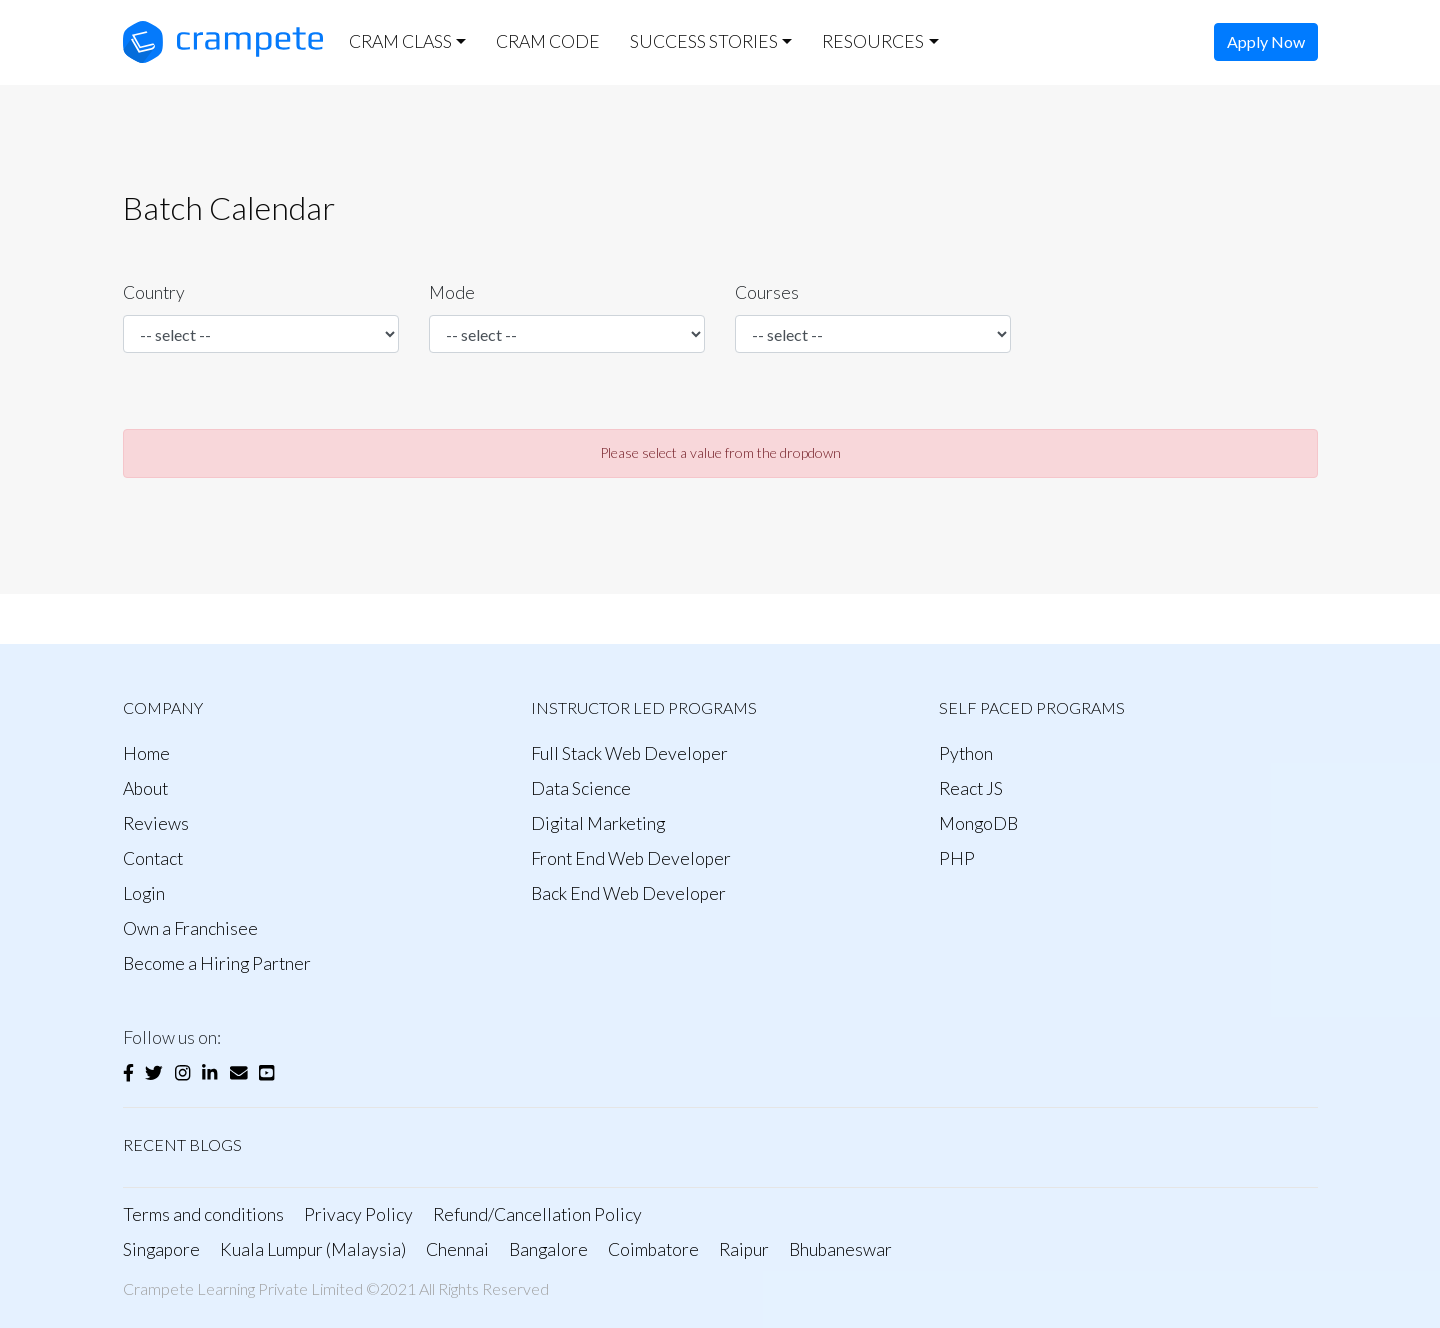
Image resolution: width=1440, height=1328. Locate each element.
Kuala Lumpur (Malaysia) (313, 1249)
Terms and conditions (203, 1214)
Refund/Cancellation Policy (537, 1214)
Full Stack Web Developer (629, 753)
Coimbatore (653, 1249)
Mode (452, 292)
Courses (767, 292)
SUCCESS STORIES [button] (704, 41)
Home (146, 753)
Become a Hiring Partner (217, 963)
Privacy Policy (358, 1214)
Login (144, 893)
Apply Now (1266, 41)
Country (154, 292)
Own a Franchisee (190, 928)
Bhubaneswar (840, 1249)
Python (966, 753)
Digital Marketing (598, 823)
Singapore (161, 1249)
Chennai (457, 1249)
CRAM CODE (548, 41)
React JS (971, 788)
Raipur (744, 1249)
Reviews (156, 823)
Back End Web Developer (628, 893)
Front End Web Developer (631, 858)
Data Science (581, 788)
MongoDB (978, 823)
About (145, 788)
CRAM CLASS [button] (400, 41)
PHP (957, 858)
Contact (153, 858)
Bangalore (548, 1249)
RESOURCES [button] (873, 41)
